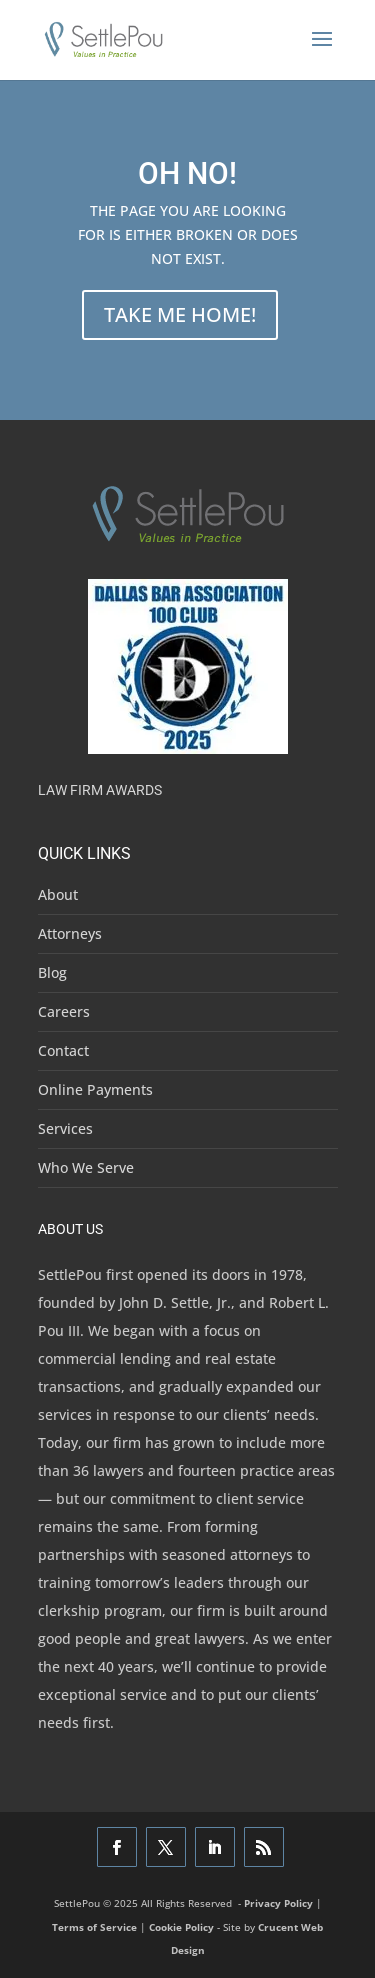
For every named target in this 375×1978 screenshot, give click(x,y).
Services (65, 1128)
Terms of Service (94, 1927)
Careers (64, 1011)
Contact (63, 1050)
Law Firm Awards (100, 790)
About (58, 894)
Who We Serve (86, 1167)
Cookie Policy (181, 1927)
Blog (52, 972)
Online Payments (95, 1089)
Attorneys (70, 933)
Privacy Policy (278, 1903)
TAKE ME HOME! (180, 314)
